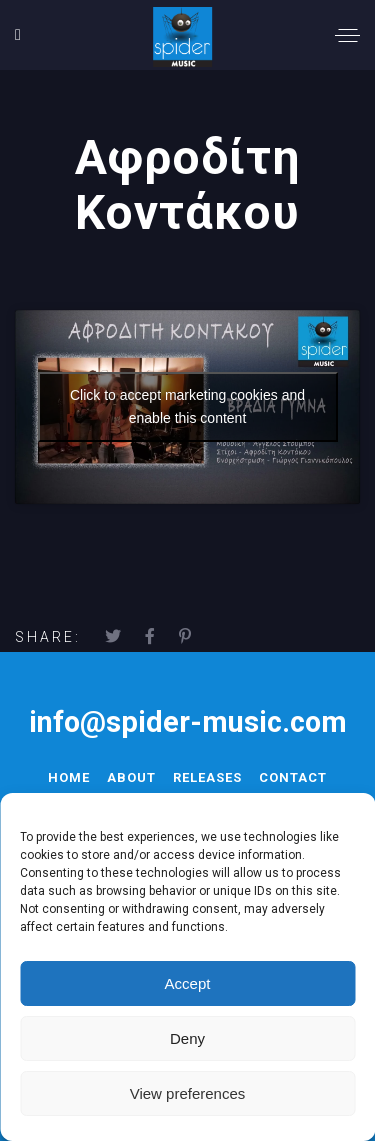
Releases (207, 777)
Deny (187, 1038)
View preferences (188, 1093)
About (131, 777)
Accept (188, 983)
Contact (293, 777)
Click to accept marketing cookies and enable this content (187, 406)
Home (69, 777)
